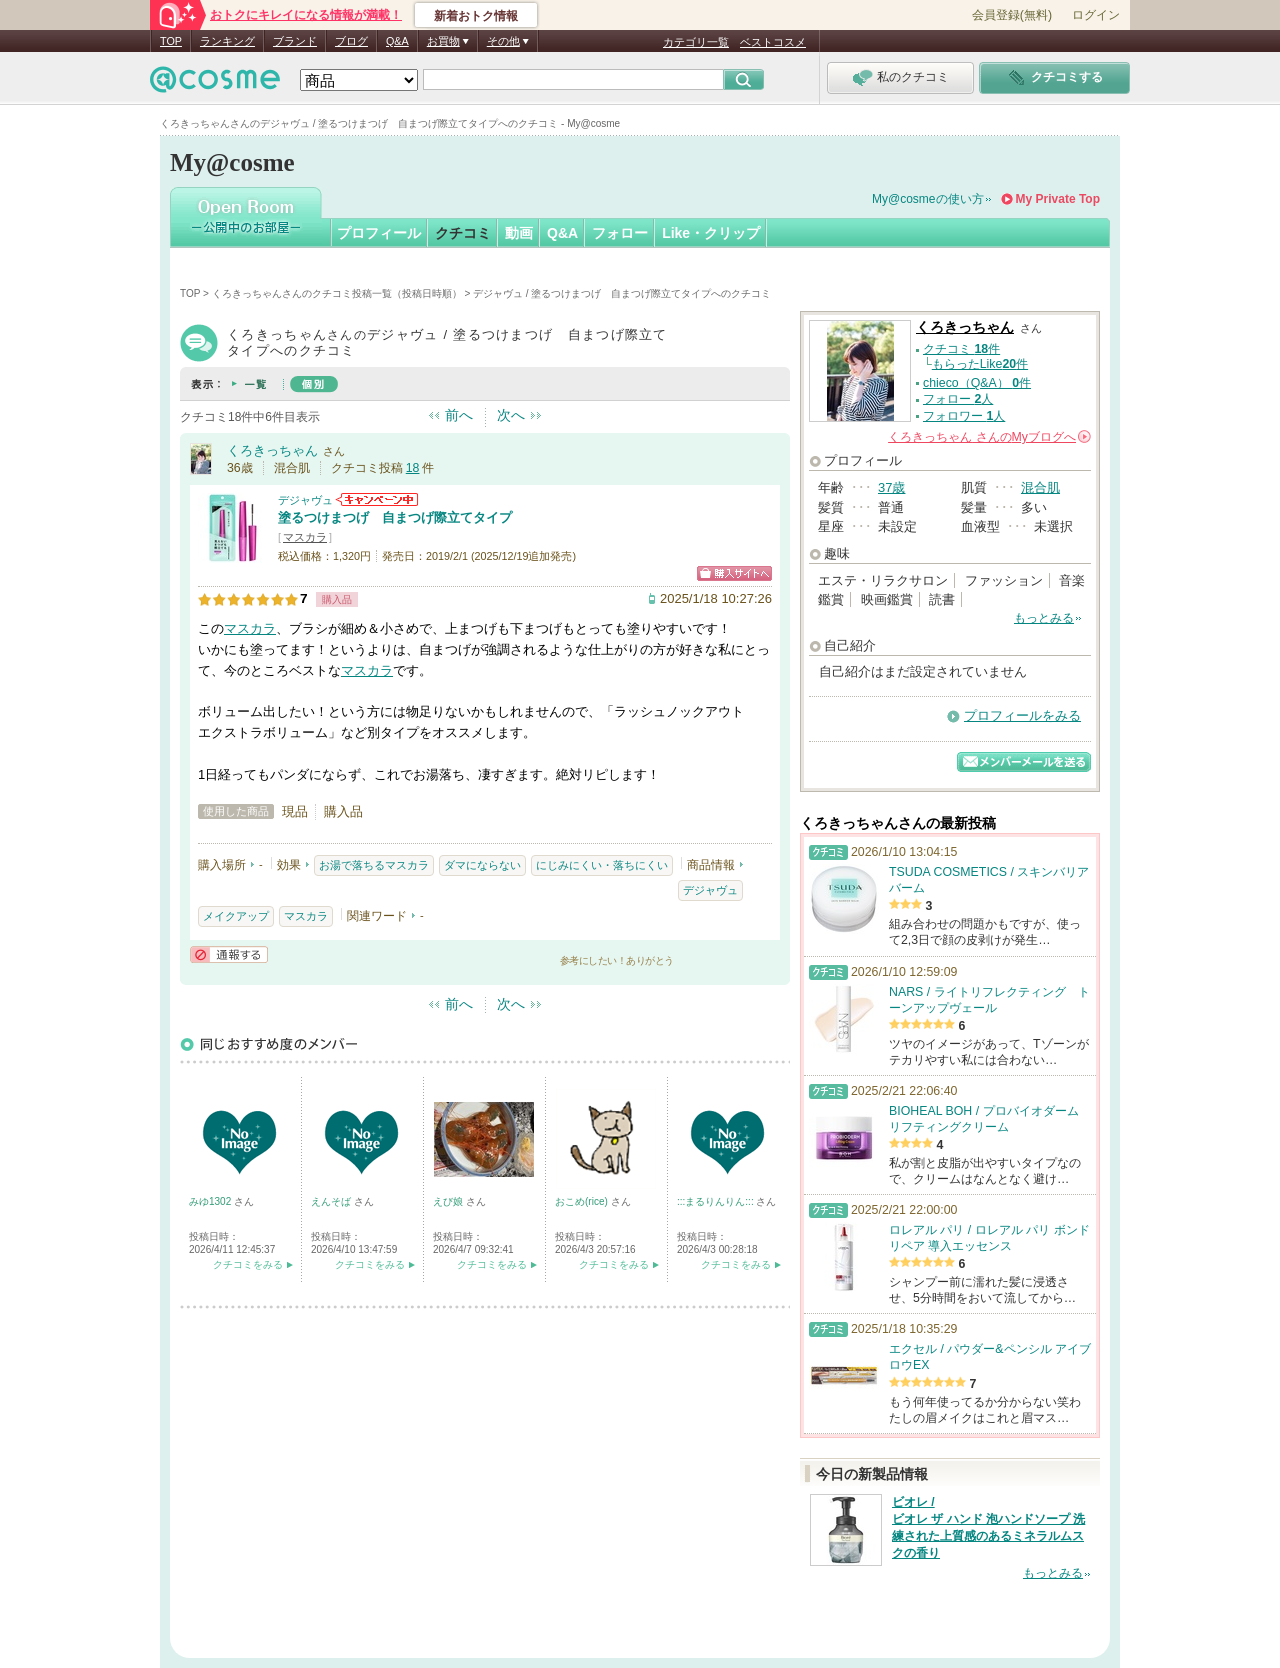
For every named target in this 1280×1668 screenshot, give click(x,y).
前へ (459, 415)
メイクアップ (236, 916)
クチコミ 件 (961, 349)
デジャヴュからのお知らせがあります (377, 499)
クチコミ (463, 233)
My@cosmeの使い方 (928, 199)
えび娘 (449, 1201)
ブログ (351, 41)
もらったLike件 (980, 364)
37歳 (891, 487)
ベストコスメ (773, 42)
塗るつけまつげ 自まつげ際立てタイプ (395, 517)
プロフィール (379, 233)
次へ (511, 415)
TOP (171, 41)
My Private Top (1058, 199)
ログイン (1096, 15)
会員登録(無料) (1012, 15)
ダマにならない (482, 865)
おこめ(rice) (583, 1201)
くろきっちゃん (272, 450)
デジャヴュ (305, 500)
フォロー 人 (958, 399)
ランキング (227, 41)
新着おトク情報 (476, 16)
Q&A (397, 41)
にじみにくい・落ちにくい (602, 865)
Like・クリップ (711, 233)
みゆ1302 (211, 1201)
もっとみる (1044, 618)
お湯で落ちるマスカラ (374, 865)
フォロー (620, 233)
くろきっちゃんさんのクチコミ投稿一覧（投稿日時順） (337, 293)
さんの (989, 437)
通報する (229, 954)
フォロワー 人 (964, 416)
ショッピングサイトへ (734, 573)
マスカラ (305, 537)
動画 (519, 233)
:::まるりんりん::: (716, 1201)
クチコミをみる (248, 1264)
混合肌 (1040, 487)
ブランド (295, 41)
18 (413, 468)
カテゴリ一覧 (696, 42)
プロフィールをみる (1022, 715)
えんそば (332, 1201)
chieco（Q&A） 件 (977, 383)
